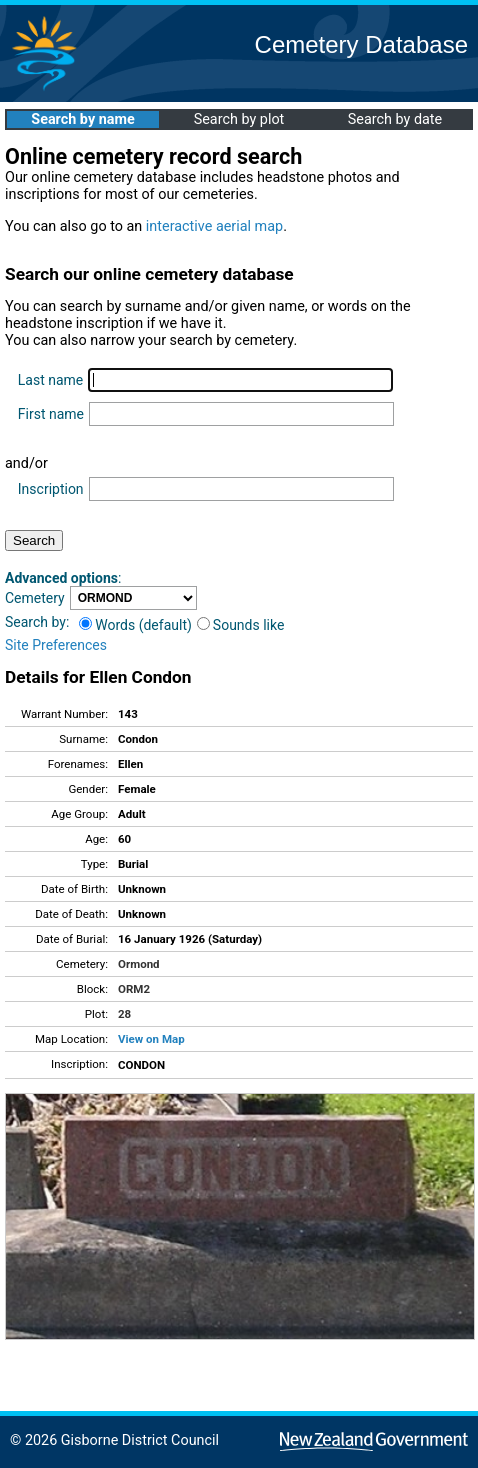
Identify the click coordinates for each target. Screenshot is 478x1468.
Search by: (37, 622)
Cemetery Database (361, 44)
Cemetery (35, 598)
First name (51, 414)
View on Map (151, 1039)
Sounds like (241, 625)
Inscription (51, 489)
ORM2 (134, 989)
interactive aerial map (214, 226)
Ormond (139, 964)
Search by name (82, 119)
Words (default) (135, 625)
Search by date (395, 119)
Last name (50, 380)
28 (124, 1014)
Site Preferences (56, 645)
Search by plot (239, 119)
